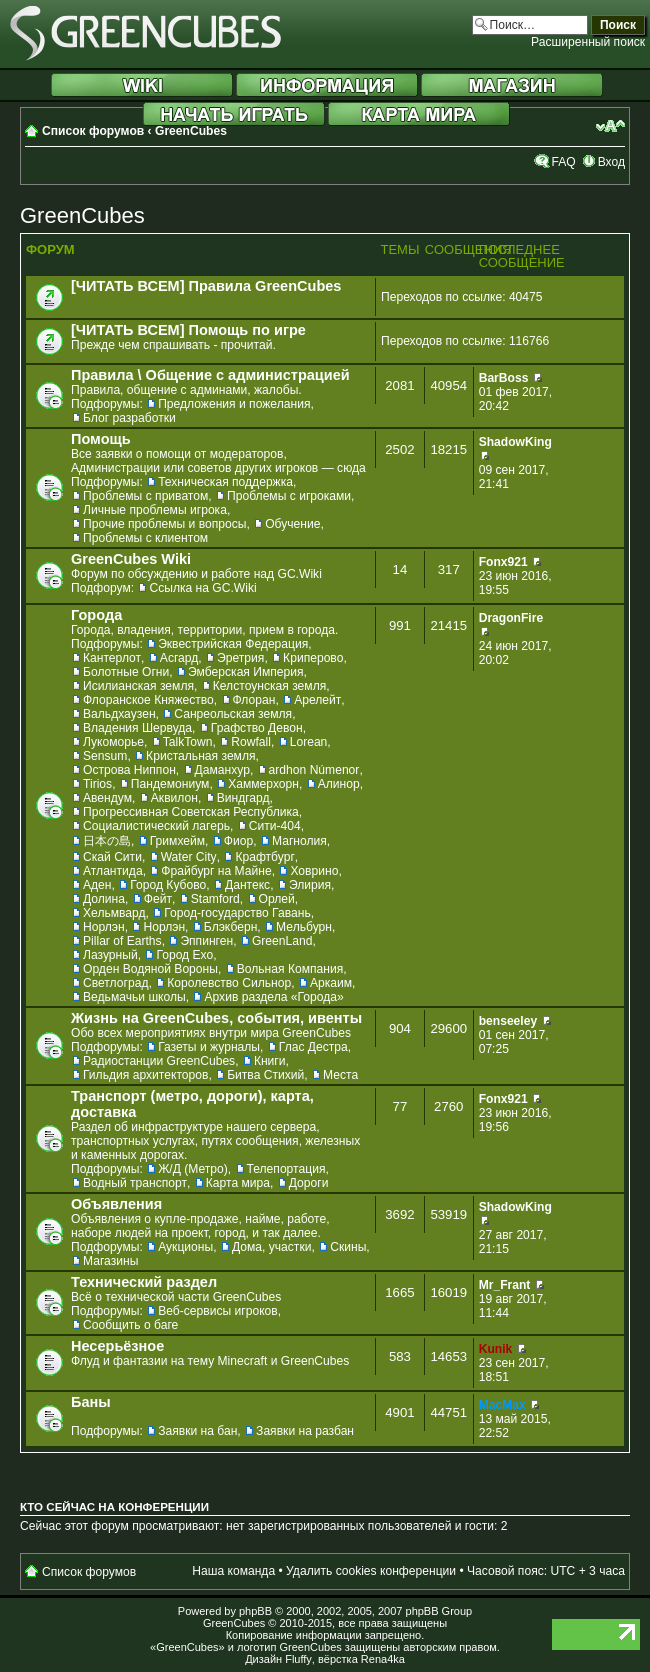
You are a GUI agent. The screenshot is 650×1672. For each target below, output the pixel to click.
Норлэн (104, 927)
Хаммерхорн (263, 784)
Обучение (292, 524)
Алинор (339, 784)
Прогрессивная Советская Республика (191, 812)
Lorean (309, 742)
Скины (348, 1247)
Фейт (158, 899)
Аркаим (331, 983)
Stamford (215, 899)
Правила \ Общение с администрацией (210, 375)
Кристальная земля (200, 756)
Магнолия (299, 841)
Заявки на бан (197, 1431)
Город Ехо (184, 955)
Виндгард (243, 798)
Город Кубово (168, 885)
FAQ (563, 162)
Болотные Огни (126, 672)
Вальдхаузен (119, 714)
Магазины (110, 1261)
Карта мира (238, 1183)
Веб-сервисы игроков (218, 1311)
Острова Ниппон (129, 770)
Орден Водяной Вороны (150, 969)
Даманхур (222, 770)
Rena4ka (383, 1659)
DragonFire (511, 618)
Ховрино (314, 871)
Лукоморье (113, 742)
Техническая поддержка (225, 482)
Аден (97, 885)
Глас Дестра (313, 1047)
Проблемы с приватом (145, 496)
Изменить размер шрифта (610, 126)
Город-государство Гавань (237, 913)
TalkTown (188, 742)
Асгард (179, 658)
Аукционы (185, 1247)
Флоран (254, 700)
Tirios (97, 784)
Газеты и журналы (209, 1047)
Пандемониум (170, 784)
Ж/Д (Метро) (193, 1169)
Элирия (310, 885)
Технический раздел (144, 1282)
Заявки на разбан (305, 1431)
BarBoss (504, 378)
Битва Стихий (265, 1075)
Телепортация (286, 1169)
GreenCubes (191, 131)
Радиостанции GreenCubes (159, 1061)
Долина (104, 899)
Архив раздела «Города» (273, 997)
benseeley (508, 1021)
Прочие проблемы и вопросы (164, 524)
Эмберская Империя (246, 672)
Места (340, 1075)
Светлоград (115, 983)
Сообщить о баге (130, 1325)
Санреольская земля (233, 714)
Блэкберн (231, 927)
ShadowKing (515, 442)
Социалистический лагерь (156, 826)
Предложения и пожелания (234, 404)
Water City (189, 857)
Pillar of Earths (122, 941)
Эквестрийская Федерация (233, 644)
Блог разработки (129, 418)
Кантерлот (112, 658)
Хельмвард (114, 913)
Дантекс (247, 885)
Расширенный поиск (588, 42)
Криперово (313, 658)
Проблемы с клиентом (145, 538)
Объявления (116, 1204)
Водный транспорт (135, 1183)
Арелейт (317, 700)
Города (96, 615)
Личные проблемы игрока (155, 510)
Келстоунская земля (270, 686)
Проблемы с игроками (289, 496)
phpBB (255, 1611)
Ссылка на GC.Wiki (202, 588)
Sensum (105, 756)
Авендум (107, 798)
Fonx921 (503, 562)
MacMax (502, 1405)
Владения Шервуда (137, 728)
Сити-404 (275, 826)
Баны (91, 1402)
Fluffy (298, 1659)
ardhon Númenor (314, 770)
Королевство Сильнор (229, 983)
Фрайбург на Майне (216, 871)
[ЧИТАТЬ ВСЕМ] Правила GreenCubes (206, 286)
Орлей (277, 899)
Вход (611, 162)
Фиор (238, 841)
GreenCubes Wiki (131, 559)
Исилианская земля (138, 686)
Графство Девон (257, 728)
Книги (270, 1061)
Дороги (309, 1183)
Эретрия (240, 658)
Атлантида (113, 871)
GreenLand (282, 941)
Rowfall (251, 742)
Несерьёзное (117, 1346)
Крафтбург (264, 857)
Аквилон (174, 798)
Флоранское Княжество (148, 700)
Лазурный (110, 955)
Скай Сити (112, 857)
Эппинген (206, 941)
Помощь (101, 439)
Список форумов (93, 131)
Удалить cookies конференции (371, 1571)
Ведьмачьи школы (134, 997)
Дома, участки (272, 1247)
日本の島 (107, 841)
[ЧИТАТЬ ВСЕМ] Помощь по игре (188, 330)
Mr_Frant (505, 1285)
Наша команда (233, 1571)
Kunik (496, 1349)
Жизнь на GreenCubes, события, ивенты (216, 1018)
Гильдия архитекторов (145, 1075)
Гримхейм (177, 841)
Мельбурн (304, 927)
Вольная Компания (290, 969)
